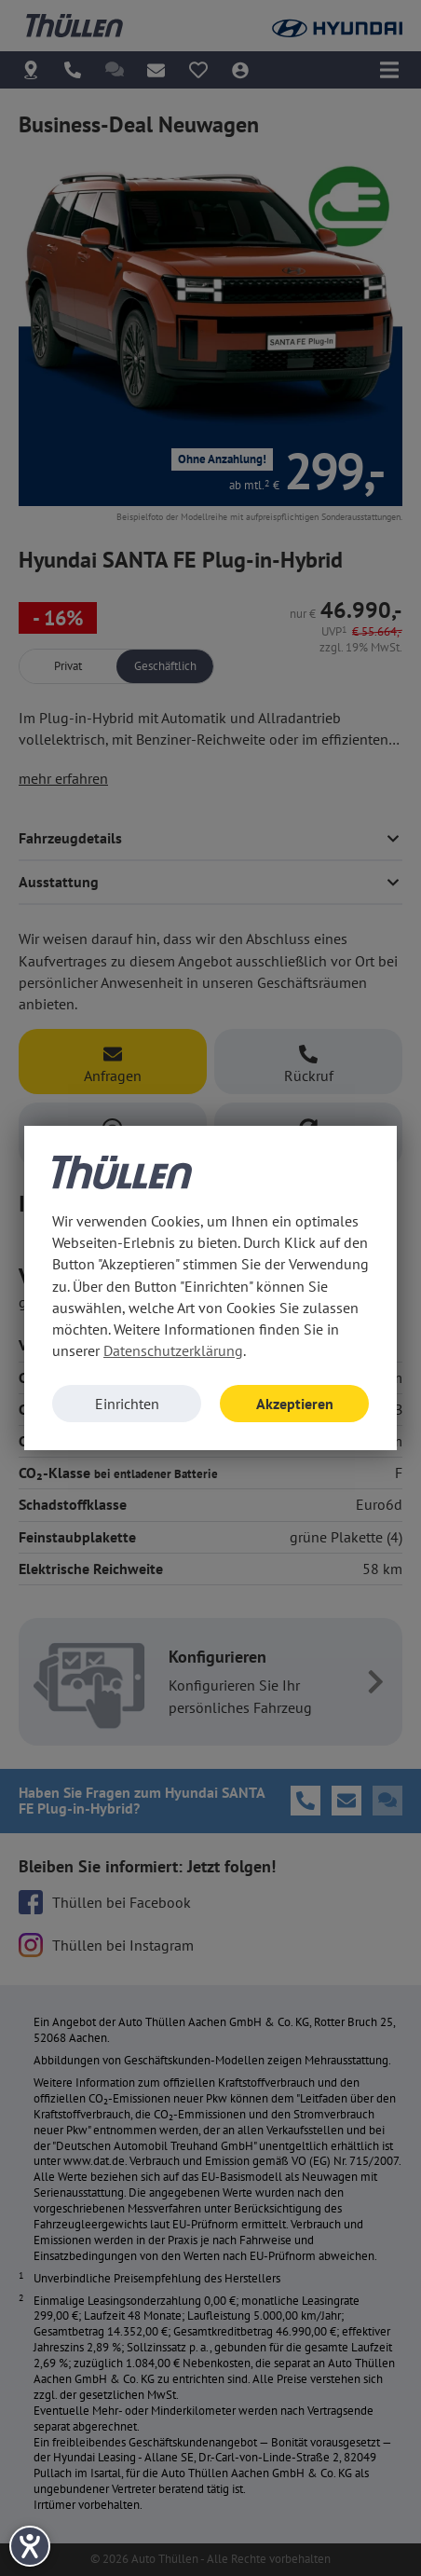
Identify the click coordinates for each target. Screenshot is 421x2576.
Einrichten (127, 1403)
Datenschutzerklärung (173, 1350)
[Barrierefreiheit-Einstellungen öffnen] (29, 2546)
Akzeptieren (294, 1403)
